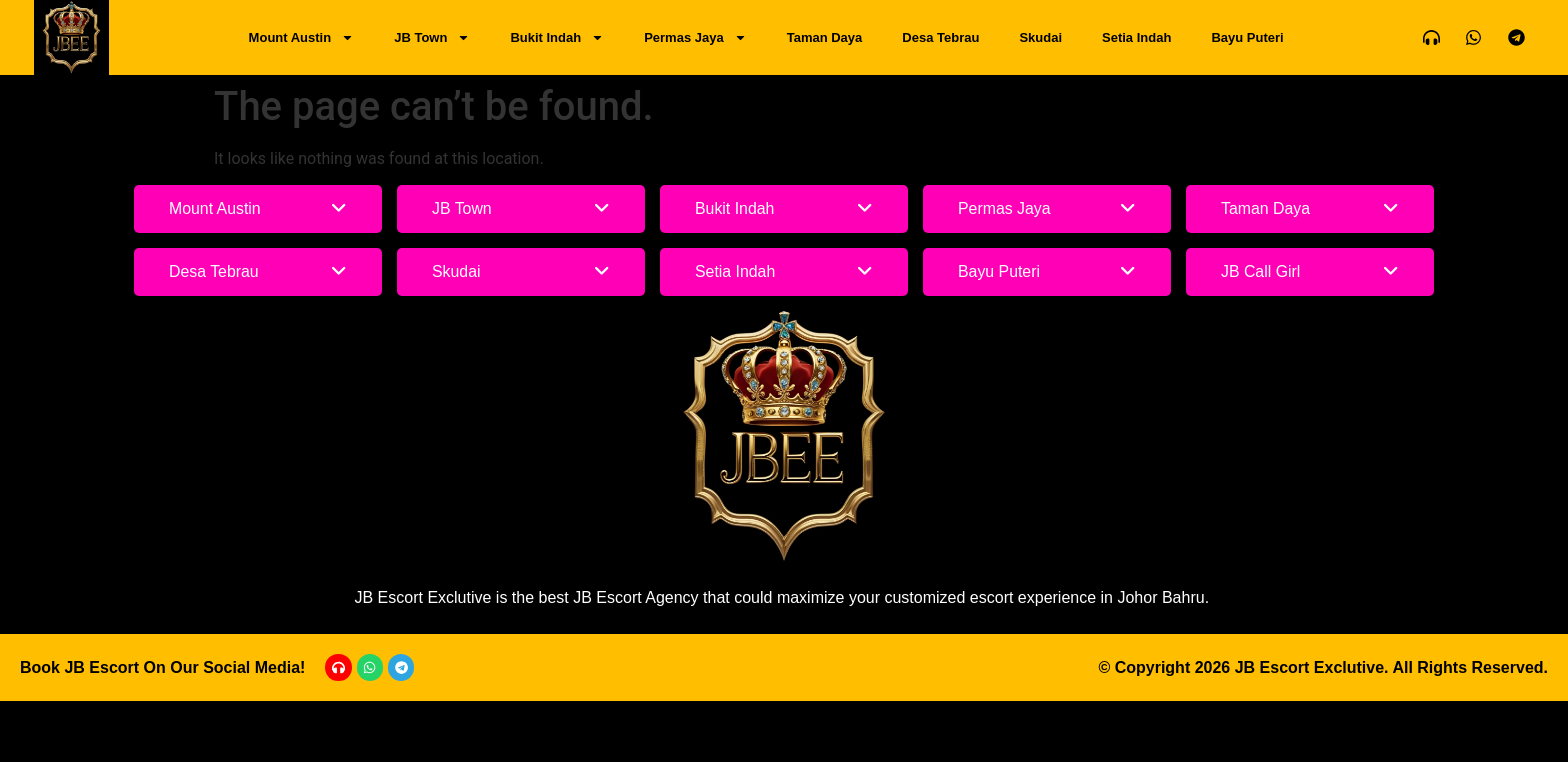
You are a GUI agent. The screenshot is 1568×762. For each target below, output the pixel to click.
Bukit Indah (557, 37)
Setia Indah (1136, 37)
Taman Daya (825, 37)
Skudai (1040, 37)
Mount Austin (302, 37)
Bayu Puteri (1247, 37)
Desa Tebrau (940, 37)
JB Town (432, 37)
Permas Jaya (695, 37)
